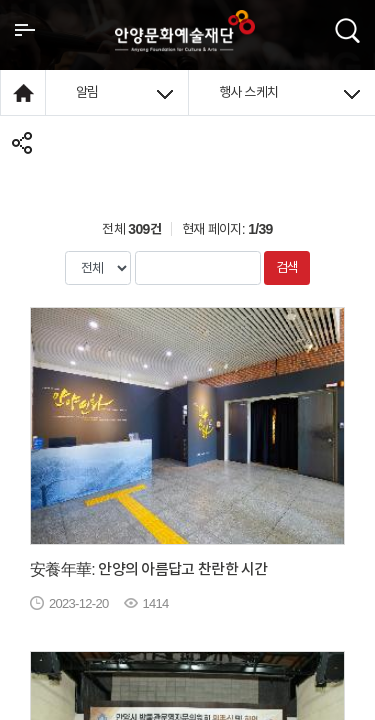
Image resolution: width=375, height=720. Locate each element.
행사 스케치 (290, 92)
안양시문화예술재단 (185, 31)
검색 (287, 267)
